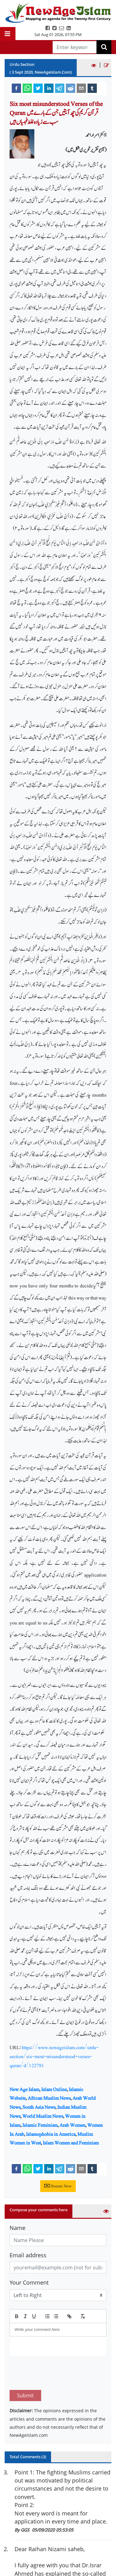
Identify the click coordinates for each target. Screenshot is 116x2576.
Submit (25, 2366)
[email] (81, 88)
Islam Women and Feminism (71, 2143)
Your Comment (29, 2282)
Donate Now (58, 2186)
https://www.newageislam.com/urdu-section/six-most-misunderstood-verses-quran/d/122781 (54, 2056)
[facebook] (16, 88)
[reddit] (70, 88)
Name (17, 2227)
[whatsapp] (27, 88)
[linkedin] (49, 88)
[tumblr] (92, 88)
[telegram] (59, 88)
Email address (28, 2255)
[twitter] (38, 88)
